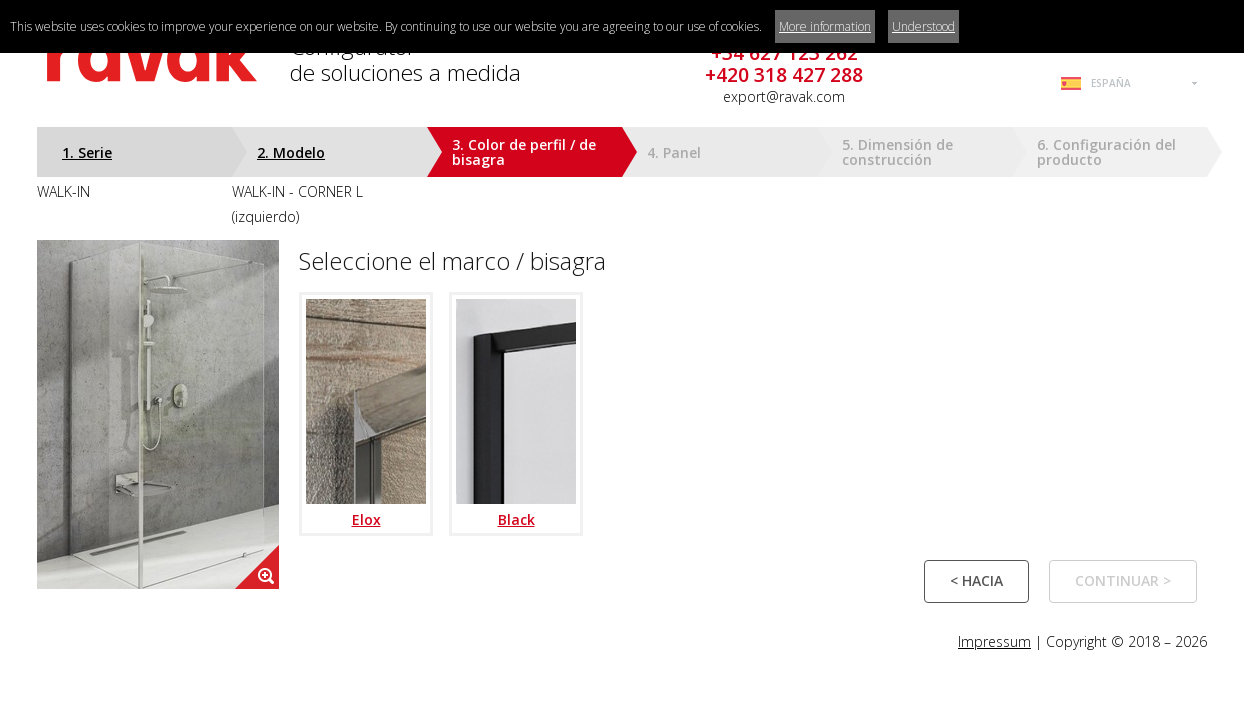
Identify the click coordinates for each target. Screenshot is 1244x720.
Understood (923, 26)
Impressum (994, 641)
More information (825, 26)
